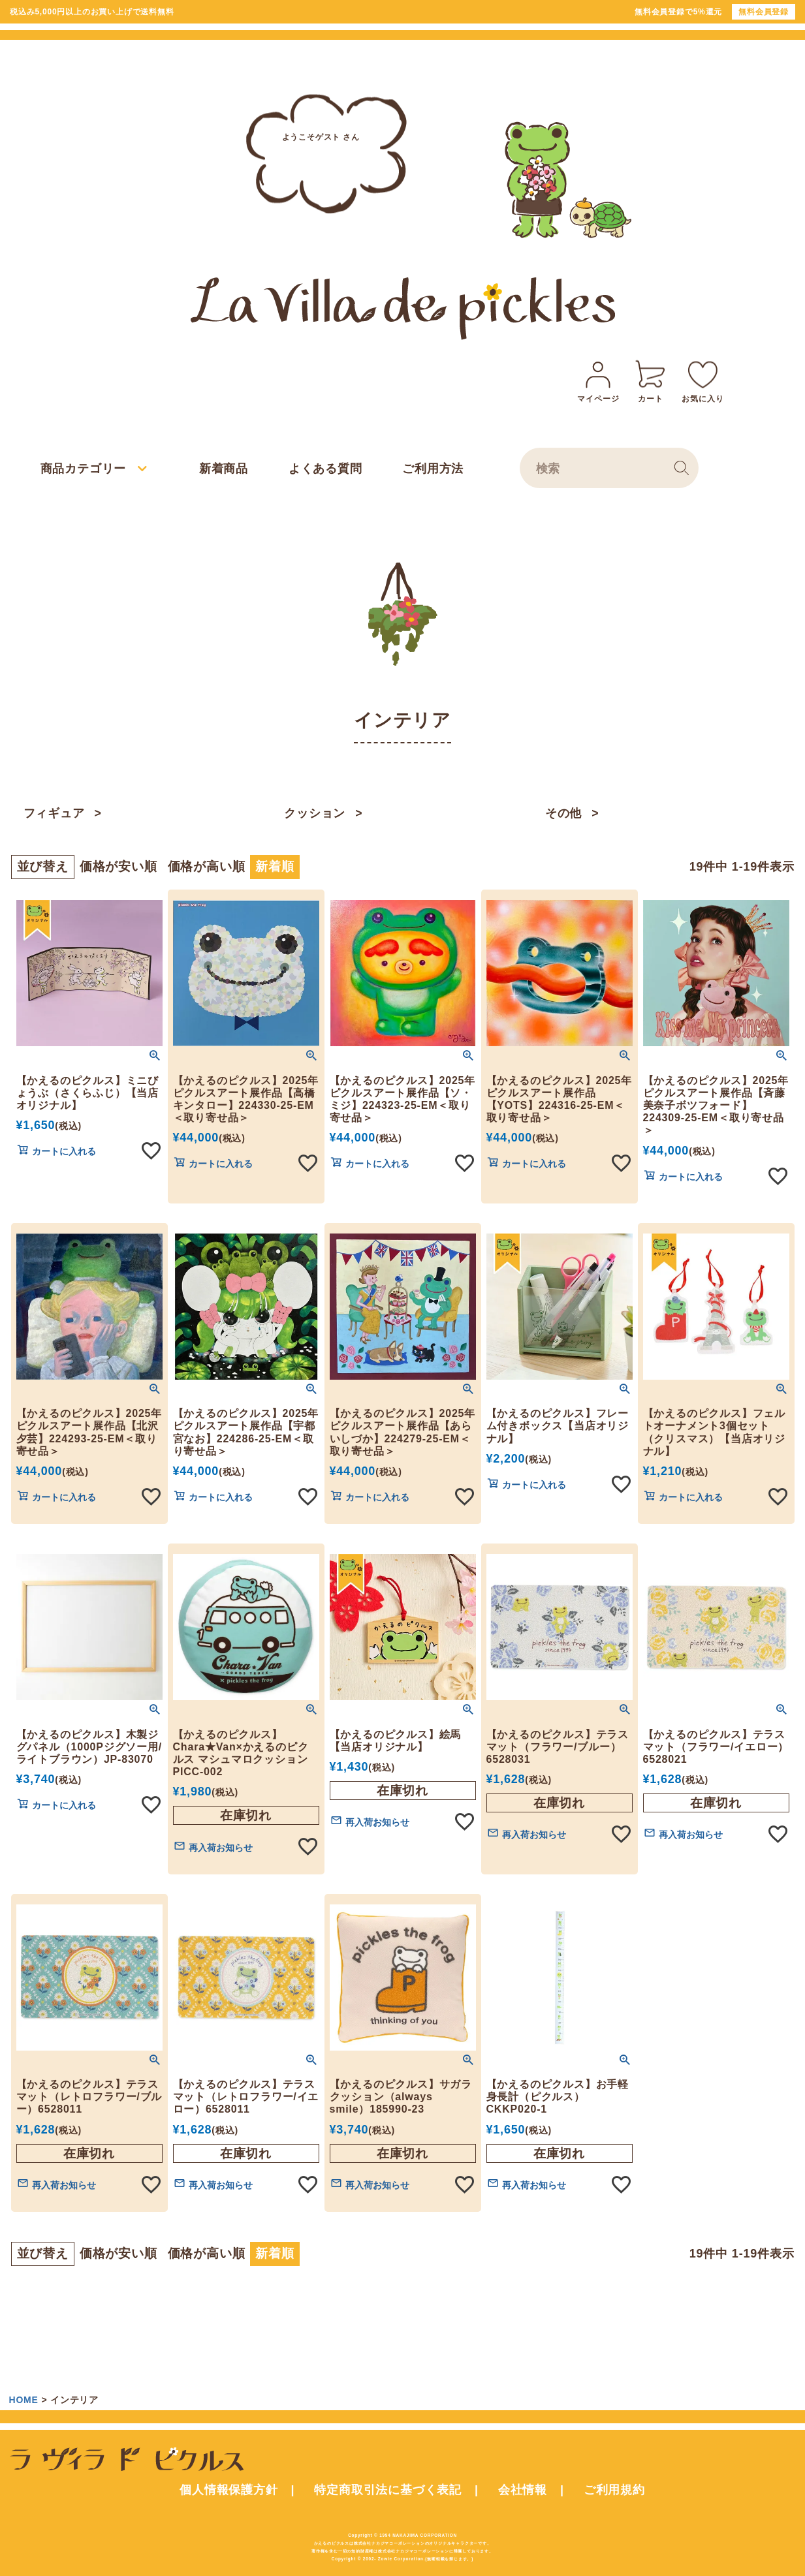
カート (650, 379)
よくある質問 (325, 468)
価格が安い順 (118, 867)
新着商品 (223, 468)
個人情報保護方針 (228, 2489)
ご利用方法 (433, 468)
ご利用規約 (614, 2489)
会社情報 (522, 2489)
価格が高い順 (206, 867)
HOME (24, 2400)
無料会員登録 (763, 11)
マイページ (598, 379)
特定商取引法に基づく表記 (388, 2489)
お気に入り (702, 379)
